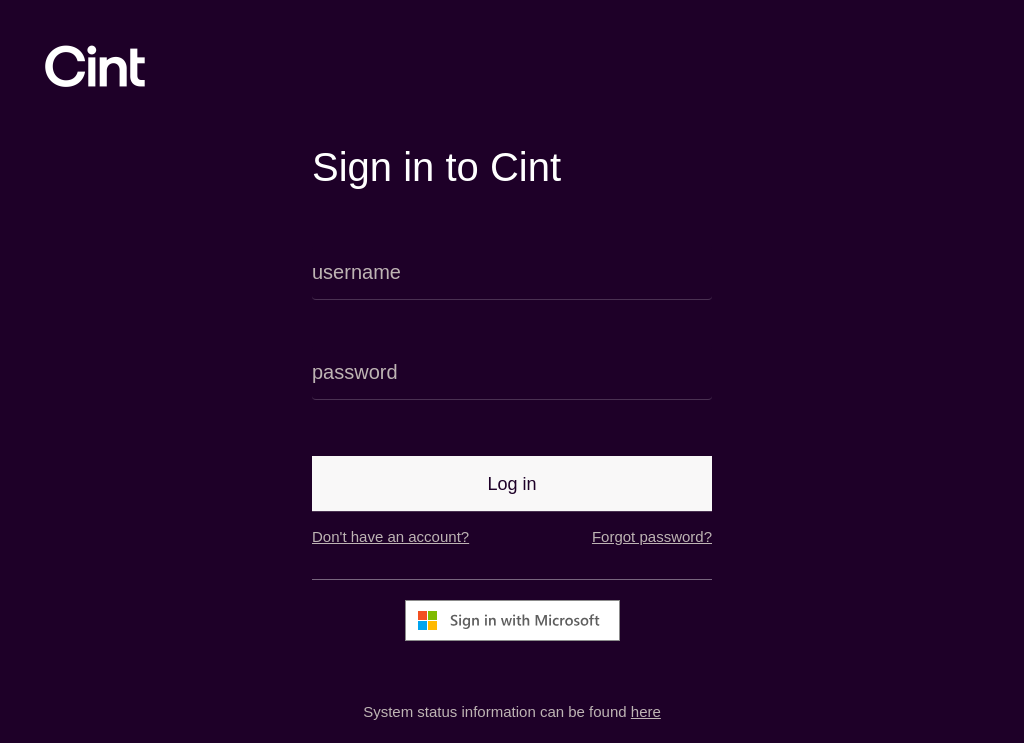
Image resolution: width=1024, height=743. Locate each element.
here (646, 711)
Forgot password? (652, 536)
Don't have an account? (390, 536)
